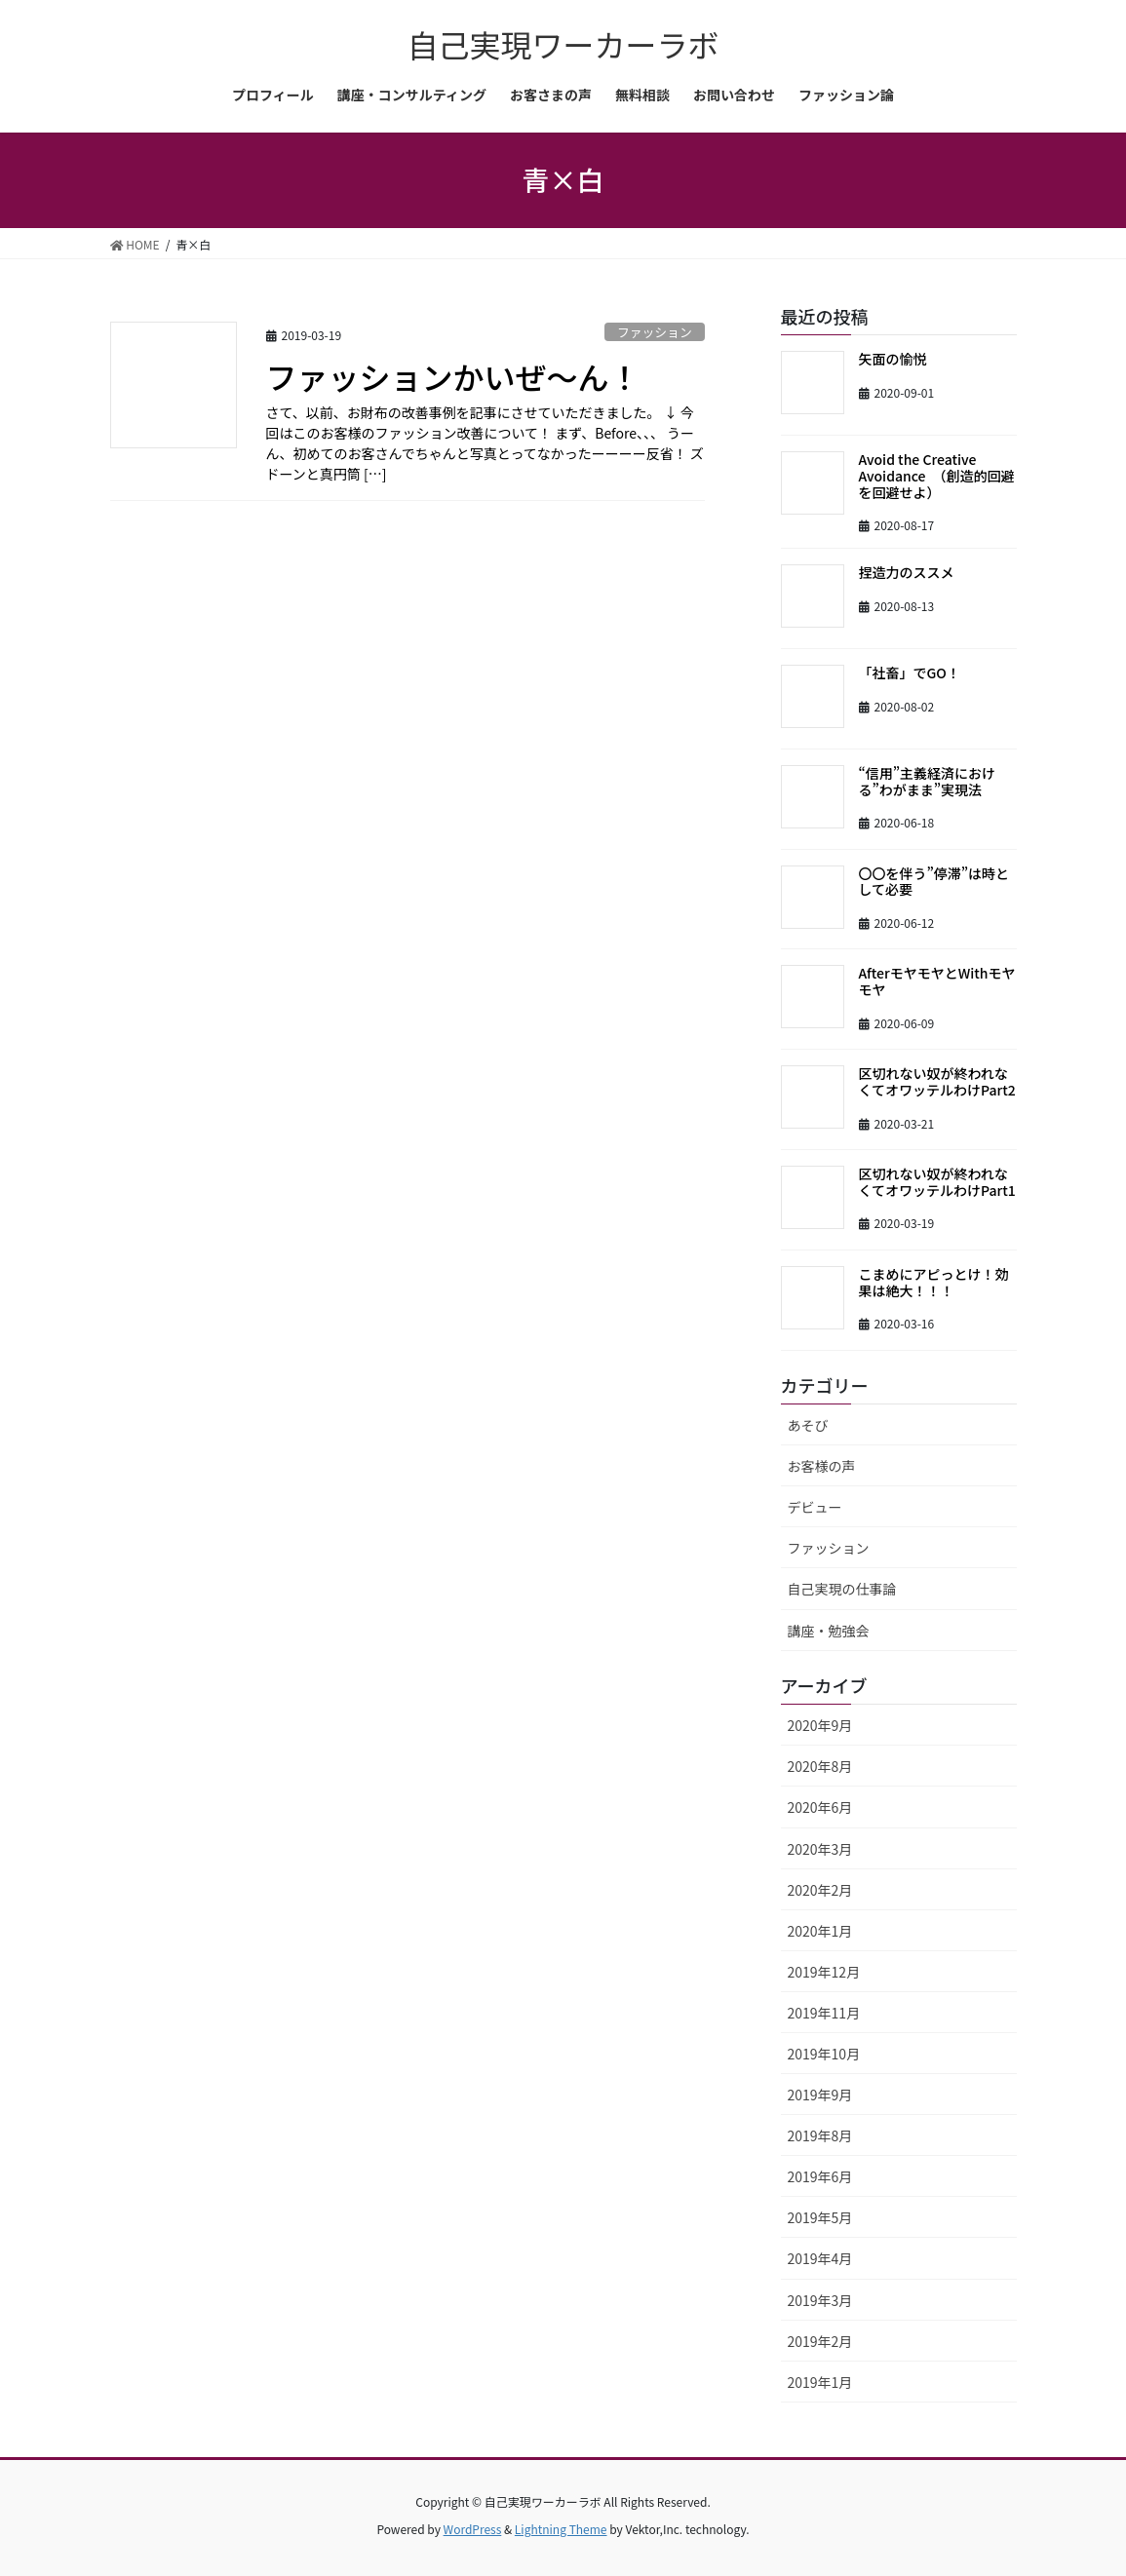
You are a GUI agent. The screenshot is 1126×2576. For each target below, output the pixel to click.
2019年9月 (820, 2094)
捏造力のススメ (906, 572)
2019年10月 (824, 2053)
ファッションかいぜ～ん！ (453, 376)
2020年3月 (820, 1849)
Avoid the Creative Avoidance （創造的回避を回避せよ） (937, 475)
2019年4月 (820, 2258)
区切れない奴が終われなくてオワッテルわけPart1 (937, 1182)
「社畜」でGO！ (909, 672)
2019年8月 (820, 2135)
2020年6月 (820, 1807)
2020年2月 (820, 1890)
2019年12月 (824, 1971)
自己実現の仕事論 (842, 1588)
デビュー (815, 1507)
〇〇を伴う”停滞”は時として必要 (934, 882)
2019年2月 (820, 2341)
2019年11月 (824, 2012)
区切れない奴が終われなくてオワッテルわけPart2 (937, 1081)
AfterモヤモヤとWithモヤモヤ (937, 981)
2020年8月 (820, 1766)
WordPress (473, 2528)
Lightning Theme (561, 2528)
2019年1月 (820, 2382)
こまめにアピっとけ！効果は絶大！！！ (934, 1282)
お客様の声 (822, 1466)
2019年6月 (820, 2176)
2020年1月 (820, 1931)
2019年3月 (820, 2300)
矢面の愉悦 (893, 358)
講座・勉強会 (829, 1630)
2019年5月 (820, 2217)
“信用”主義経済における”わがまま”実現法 (927, 781)
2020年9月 (820, 1725)
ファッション (654, 332)
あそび (808, 1425)
